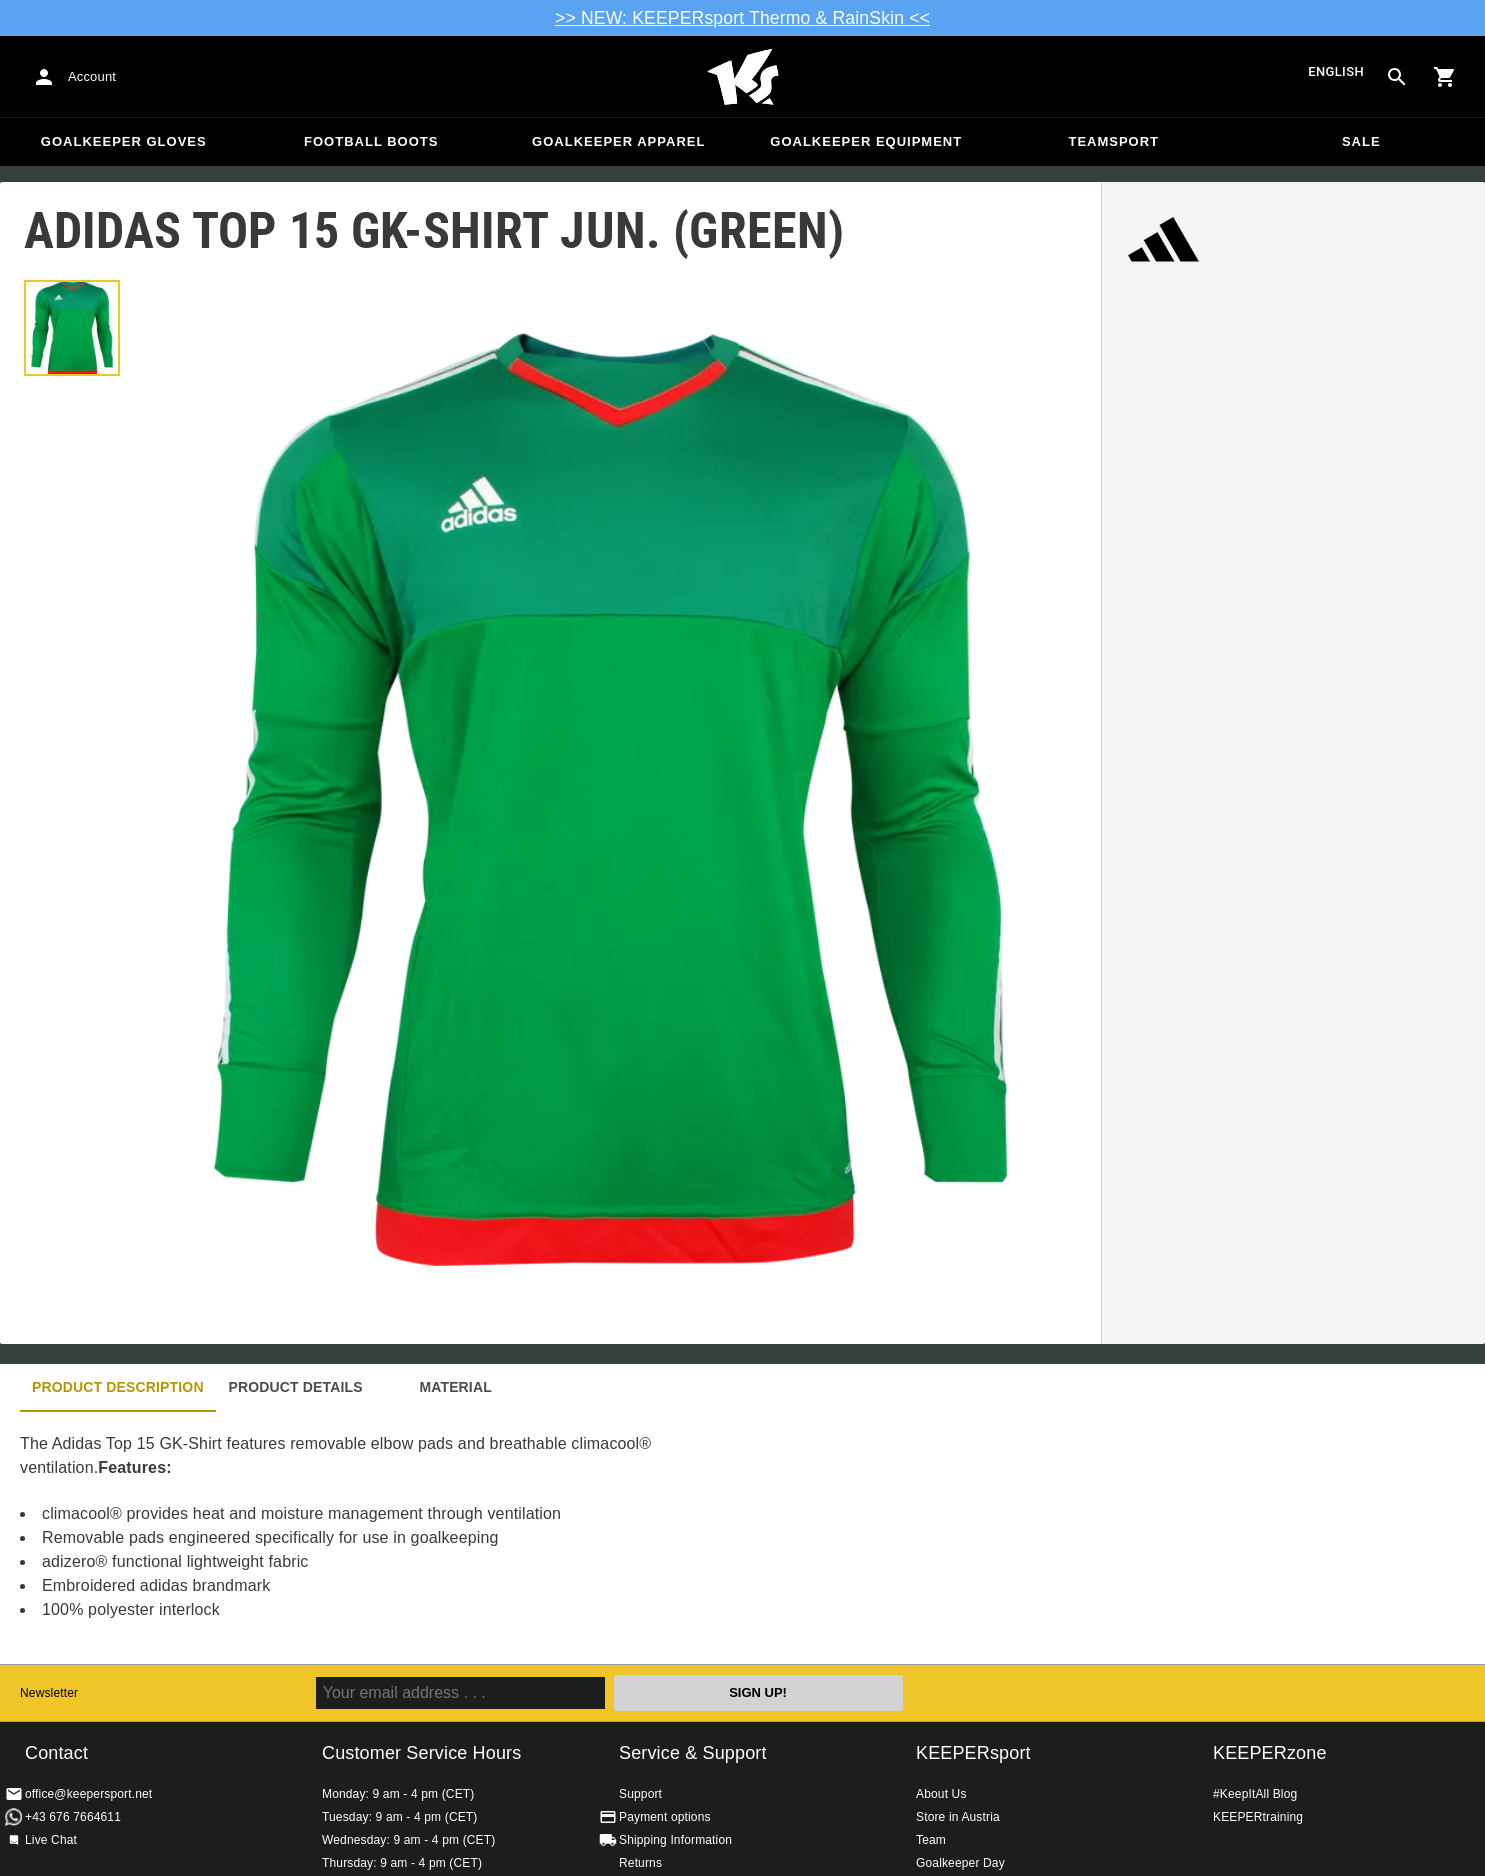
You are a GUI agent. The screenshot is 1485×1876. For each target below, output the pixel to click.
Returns (640, 1863)
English (1336, 72)
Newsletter (49, 1693)
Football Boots (371, 141)
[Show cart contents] (1445, 77)
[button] (72, 328)
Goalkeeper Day (960, 1863)
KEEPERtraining (1258, 1817)
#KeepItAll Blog (1255, 1794)
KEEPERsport (973, 1753)
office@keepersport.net (88, 1794)
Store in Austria (958, 1817)
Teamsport (1113, 141)
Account (92, 76)
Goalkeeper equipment (866, 141)
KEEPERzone (1270, 1753)
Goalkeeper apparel (618, 141)
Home (743, 77)
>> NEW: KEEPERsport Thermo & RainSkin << (742, 18)
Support (640, 1794)
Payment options (665, 1817)
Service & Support (693, 1753)
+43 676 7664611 (73, 1817)
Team (931, 1840)
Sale (1361, 141)
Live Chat (51, 1840)
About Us (941, 1794)
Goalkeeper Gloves (124, 141)
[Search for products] (1397, 77)
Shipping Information (675, 1840)
